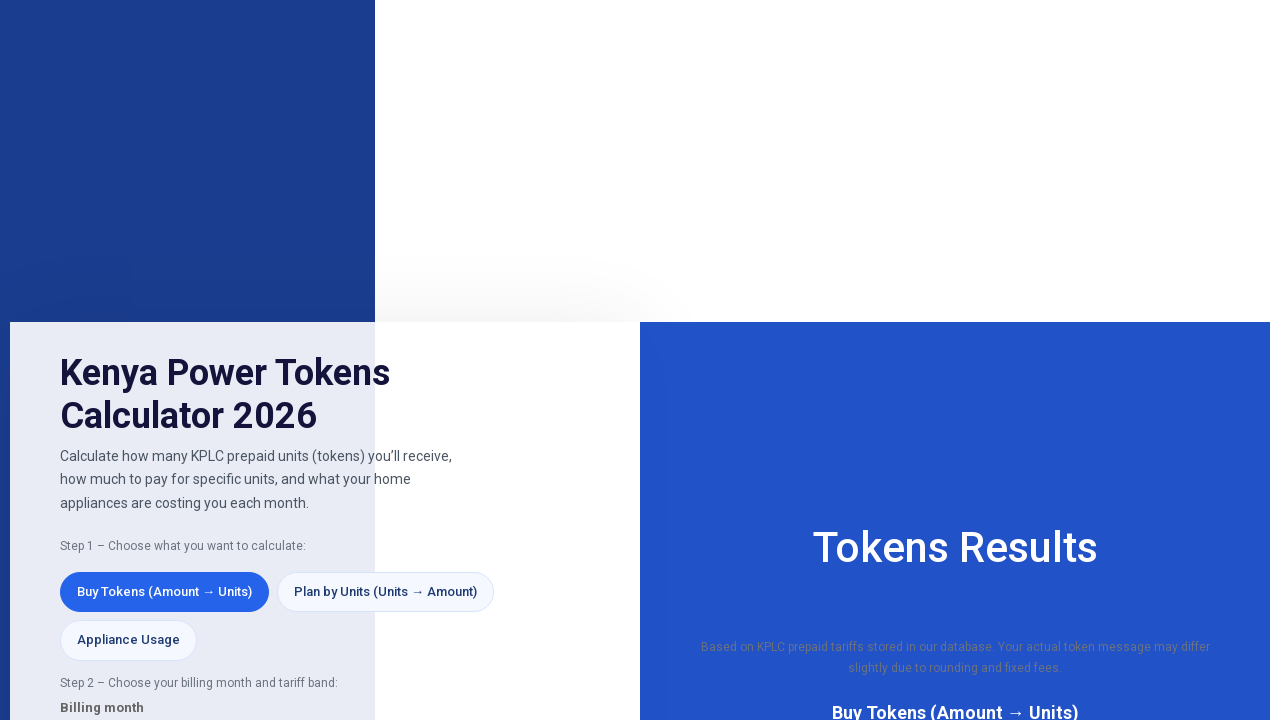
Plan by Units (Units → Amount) (385, 591)
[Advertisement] (640, 162)
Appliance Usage (128, 639)
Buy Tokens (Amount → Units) (164, 591)
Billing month (102, 707)
